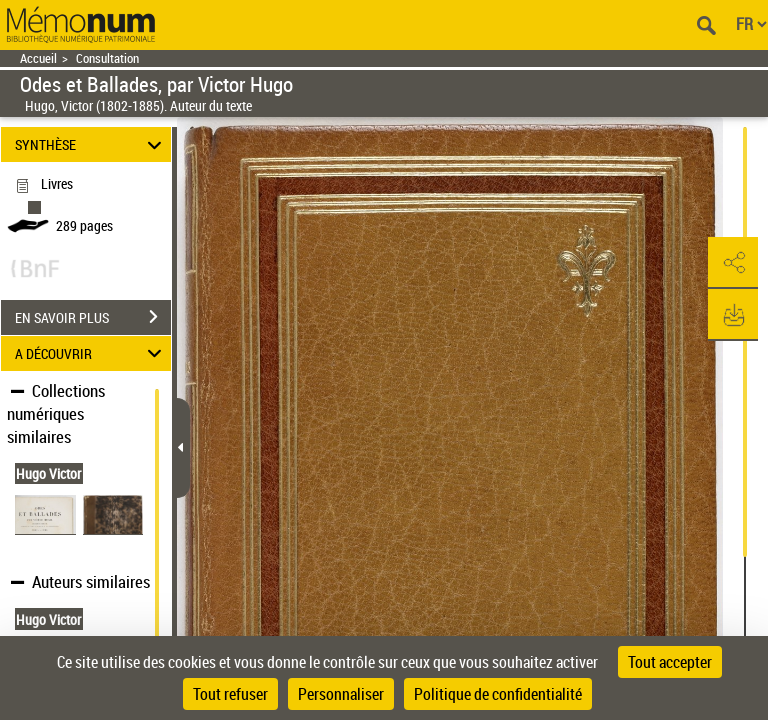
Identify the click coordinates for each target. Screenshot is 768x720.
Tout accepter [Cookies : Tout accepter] (670, 662)
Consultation (107, 58)
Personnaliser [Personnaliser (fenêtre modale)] (341, 694)
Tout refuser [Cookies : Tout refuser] (230, 694)
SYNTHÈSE (91, 144)
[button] (733, 263)
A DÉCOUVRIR (91, 353)
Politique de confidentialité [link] (498, 694)
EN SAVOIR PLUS (93, 317)
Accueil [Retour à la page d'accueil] (38, 58)
